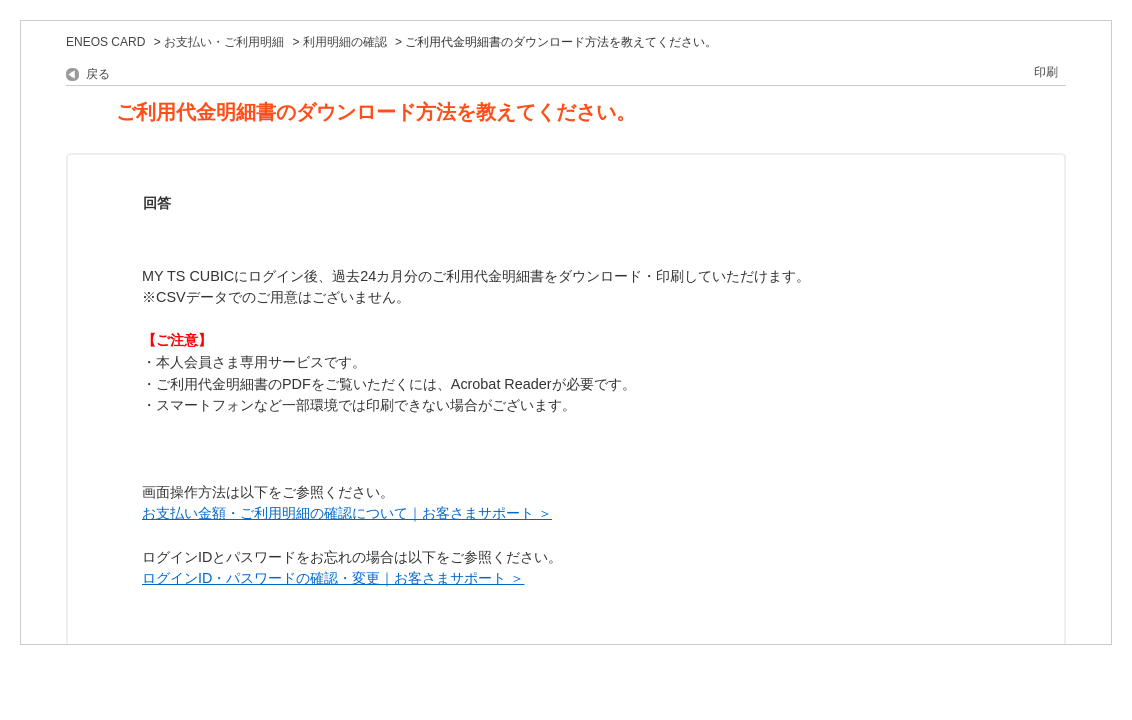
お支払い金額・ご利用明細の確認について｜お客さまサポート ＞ (347, 513)
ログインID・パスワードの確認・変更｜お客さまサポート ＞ (333, 578)
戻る (98, 74)
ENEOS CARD (105, 42)
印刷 (1046, 72)
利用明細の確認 (345, 42)
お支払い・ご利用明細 (224, 42)
